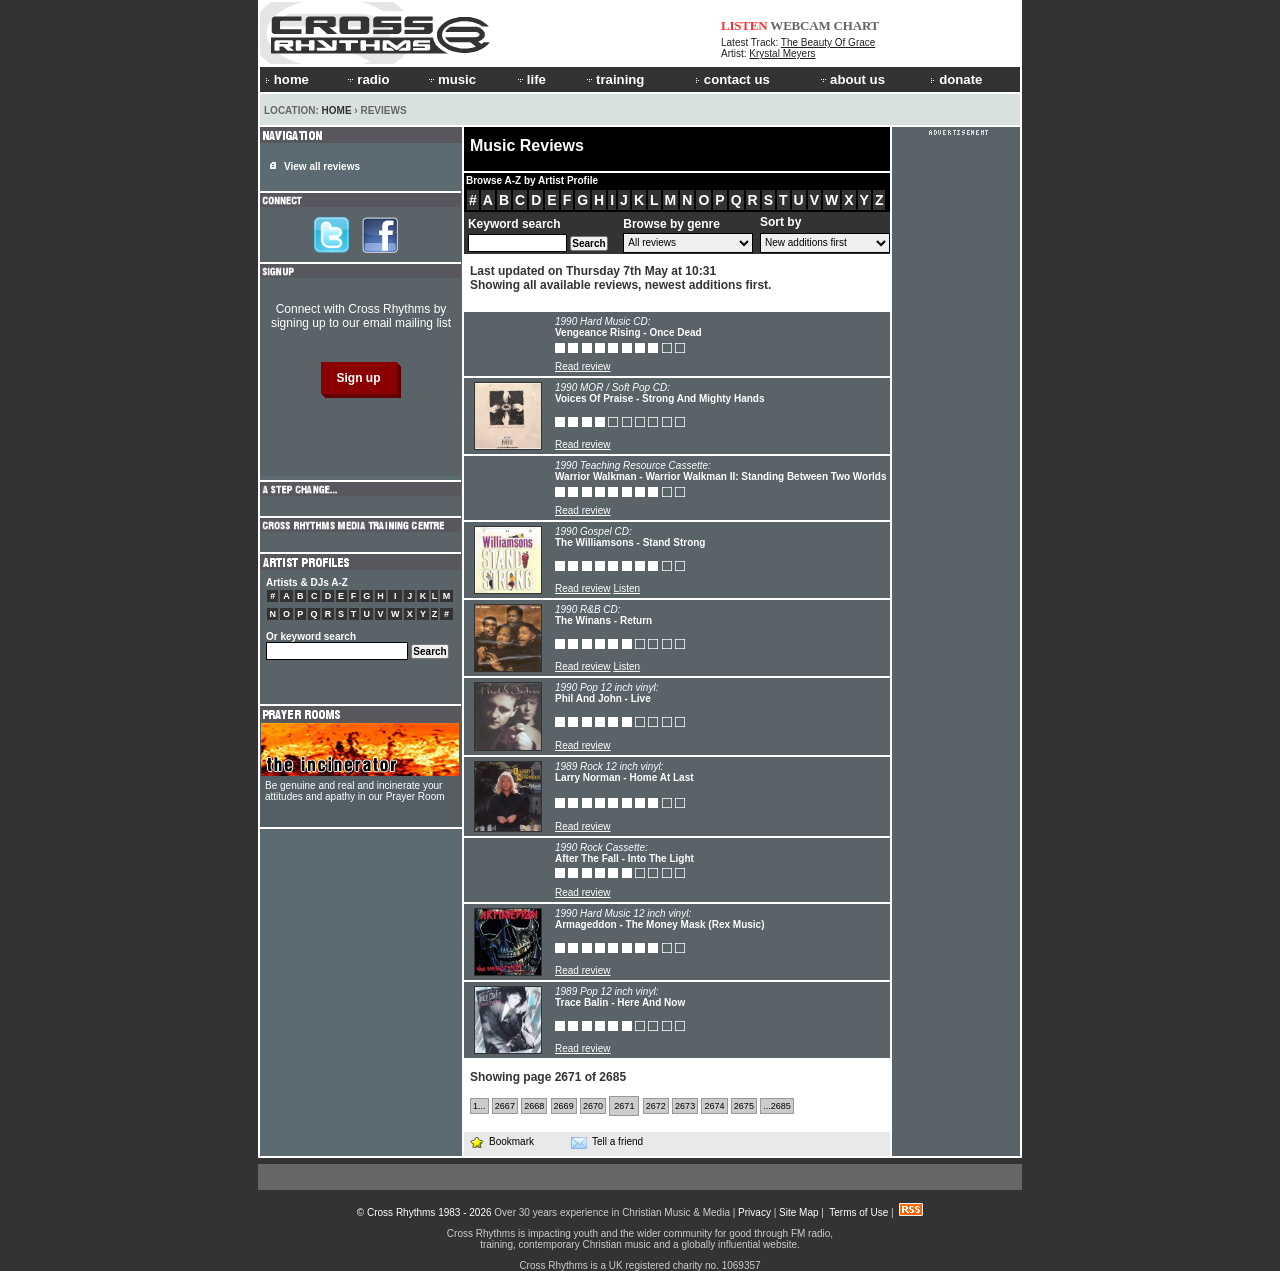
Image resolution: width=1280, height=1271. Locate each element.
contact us (732, 79)
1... (479, 1106)
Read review (583, 366)
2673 (685, 1106)
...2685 (777, 1106)
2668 (534, 1106)
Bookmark (501, 1141)
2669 (564, 1106)
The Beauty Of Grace (828, 42)
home (287, 79)
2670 (593, 1106)
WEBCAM (800, 25)
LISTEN (744, 25)
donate (956, 79)
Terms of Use (858, 1212)
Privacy (754, 1212)
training (614, 79)
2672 (656, 1106)
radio (367, 79)
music (451, 79)
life (530, 79)
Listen (626, 588)
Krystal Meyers (782, 53)
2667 (505, 1106)
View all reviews (322, 166)
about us (851, 79)
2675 (744, 1106)
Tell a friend (607, 1142)
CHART (857, 25)
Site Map (798, 1212)
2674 (714, 1106)
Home (337, 110)
